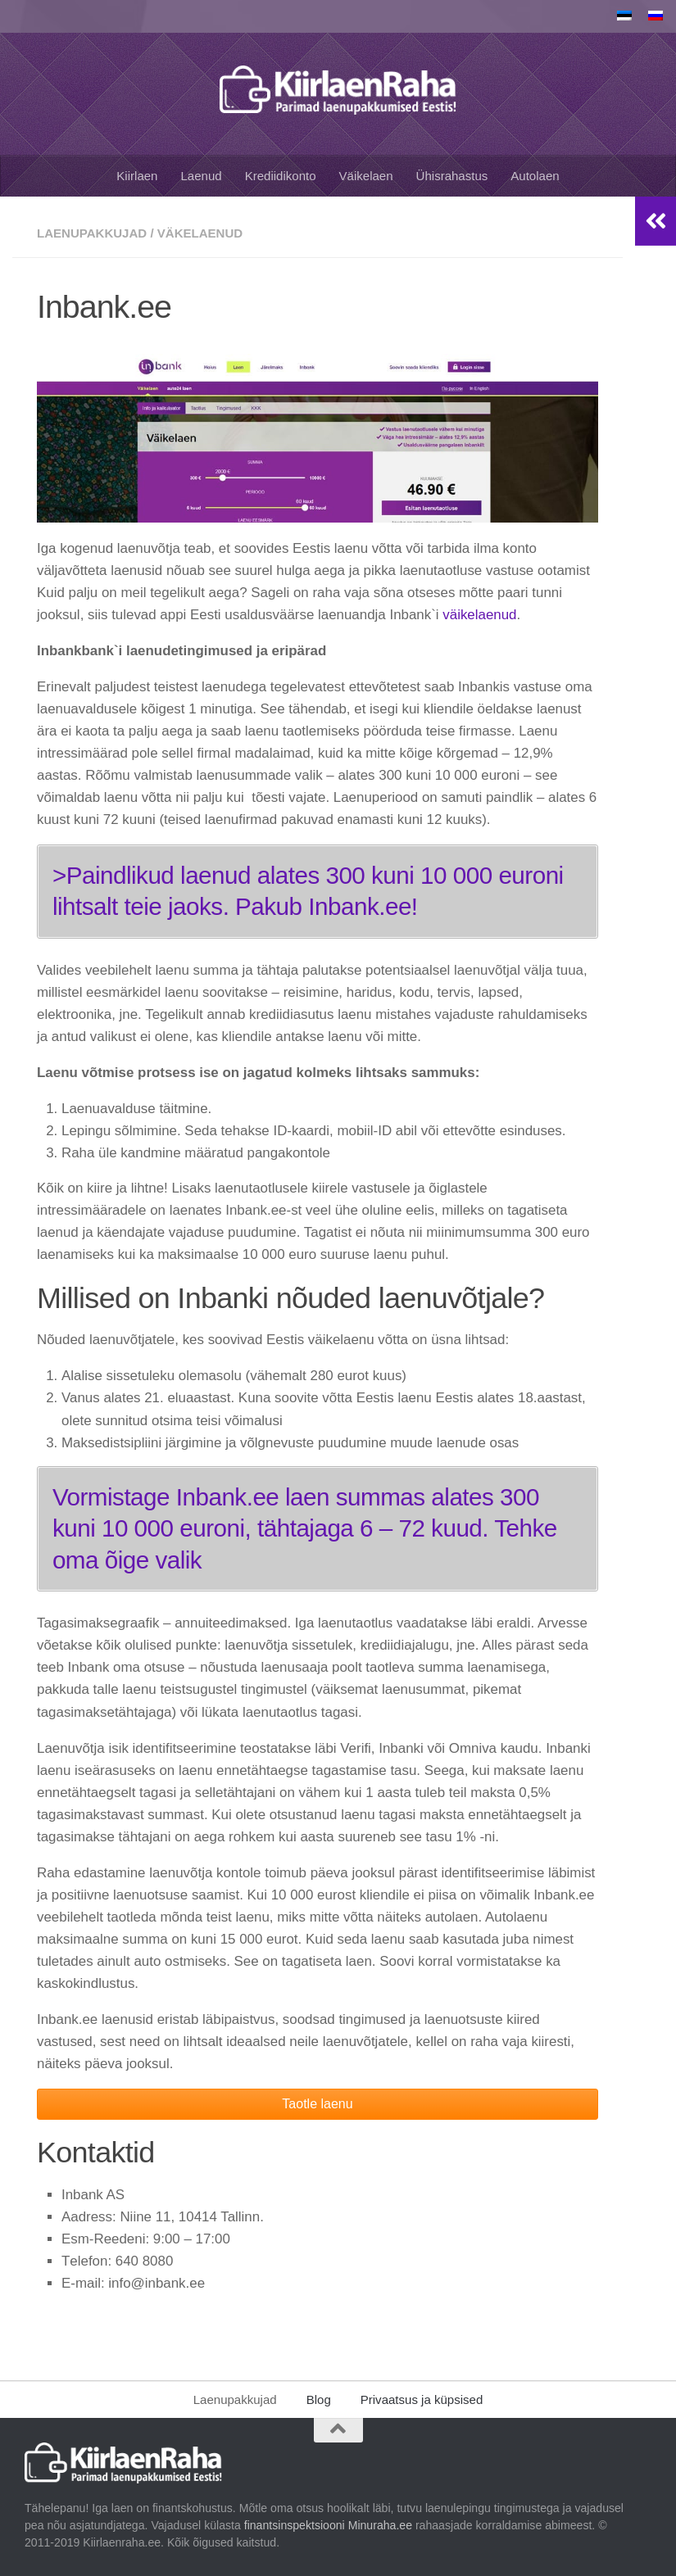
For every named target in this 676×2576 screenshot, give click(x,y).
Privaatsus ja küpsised (422, 2399)
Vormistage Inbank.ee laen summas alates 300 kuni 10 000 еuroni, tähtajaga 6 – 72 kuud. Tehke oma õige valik (304, 1528)
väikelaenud (479, 614)
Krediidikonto (280, 176)
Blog (318, 2399)
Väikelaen (366, 176)
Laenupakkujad (92, 233)
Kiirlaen (136, 176)
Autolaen (534, 176)
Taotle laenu (317, 2104)
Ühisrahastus (452, 176)
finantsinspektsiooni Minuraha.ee (326, 2525)
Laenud (200, 176)
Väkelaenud (200, 233)
